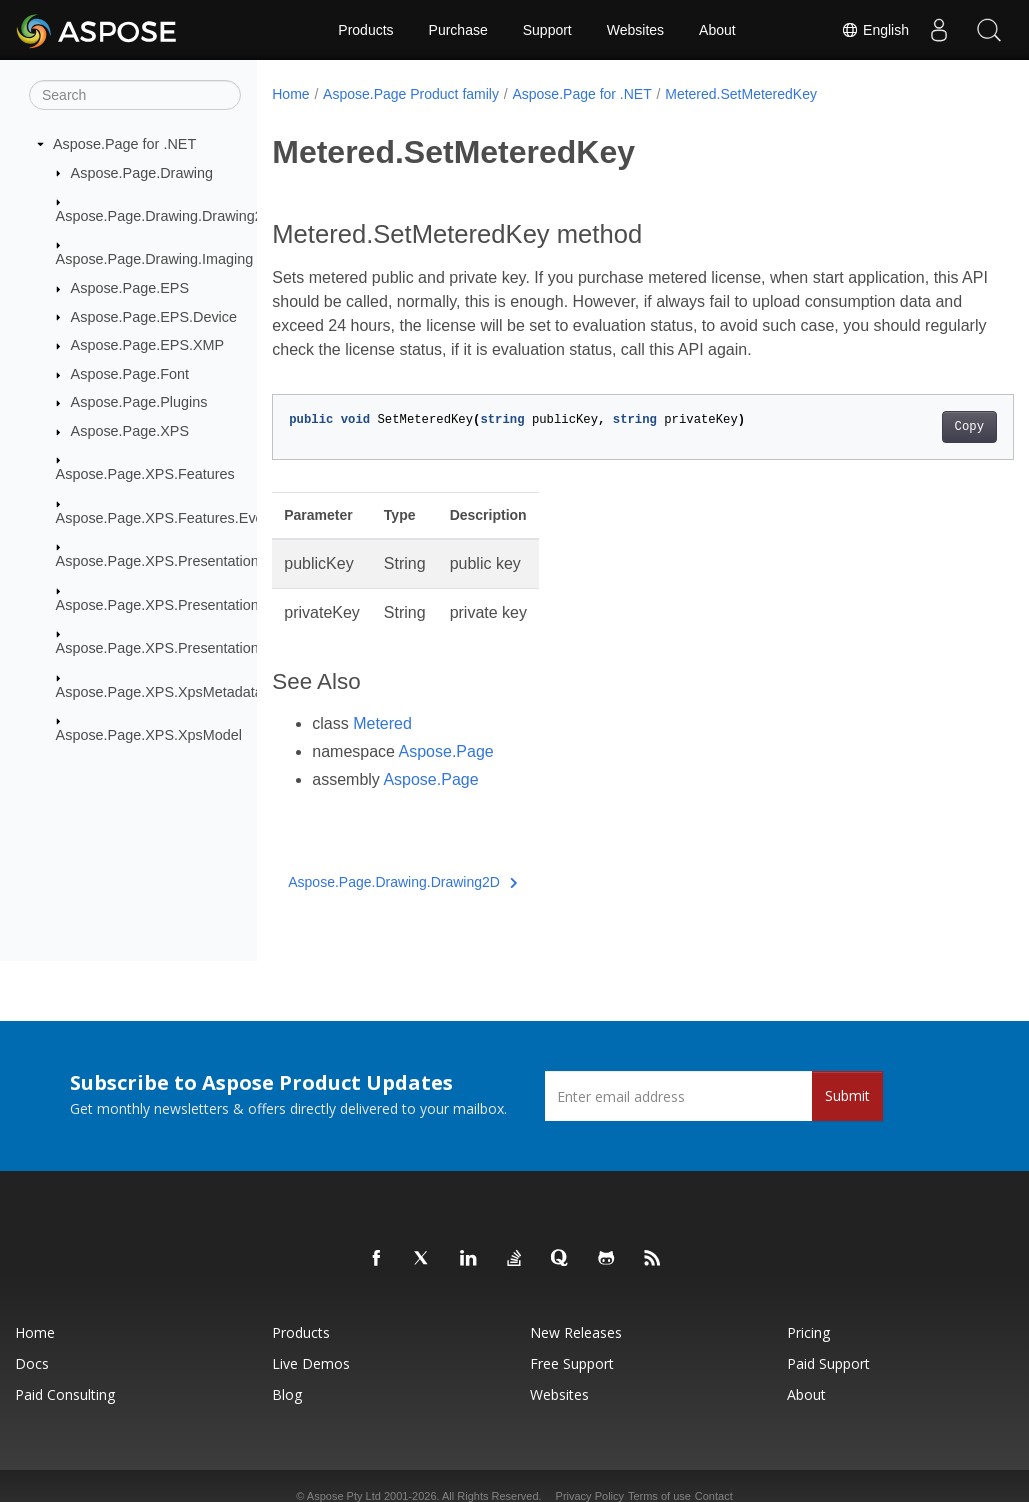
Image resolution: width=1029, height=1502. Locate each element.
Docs (32, 1363)
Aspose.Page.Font (130, 374)
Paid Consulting (65, 1394)
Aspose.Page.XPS (130, 431)
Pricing (808, 1332)
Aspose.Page (446, 751)
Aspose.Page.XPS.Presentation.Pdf (170, 648)
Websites (635, 30)
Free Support (572, 1363)
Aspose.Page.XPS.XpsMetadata (159, 691)
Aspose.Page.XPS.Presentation (157, 561)
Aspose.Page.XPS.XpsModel (149, 735)
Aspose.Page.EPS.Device (154, 316)
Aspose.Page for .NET (124, 144)
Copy (917, 427)
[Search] (135, 95)
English (875, 30)
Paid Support (828, 1363)
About (717, 30)
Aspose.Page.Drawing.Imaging (155, 259)
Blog (287, 1394)
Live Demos (311, 1363)
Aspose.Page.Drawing (142, 172)
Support (547, 30)
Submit (847, 1095)
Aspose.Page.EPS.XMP (148, 345)
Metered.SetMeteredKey (741, 94)
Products (365, 30)
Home (290, 94)
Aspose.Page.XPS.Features (145, 474)
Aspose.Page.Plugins (139, 402)
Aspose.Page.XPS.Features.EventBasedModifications (228, 518)
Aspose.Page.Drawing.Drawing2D (165, 216)
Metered (382, 723)
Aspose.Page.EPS (130, 288)
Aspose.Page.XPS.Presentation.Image (179, 605)
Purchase (458, 30)
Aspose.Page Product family (411, 94)
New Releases (576, 1332)
